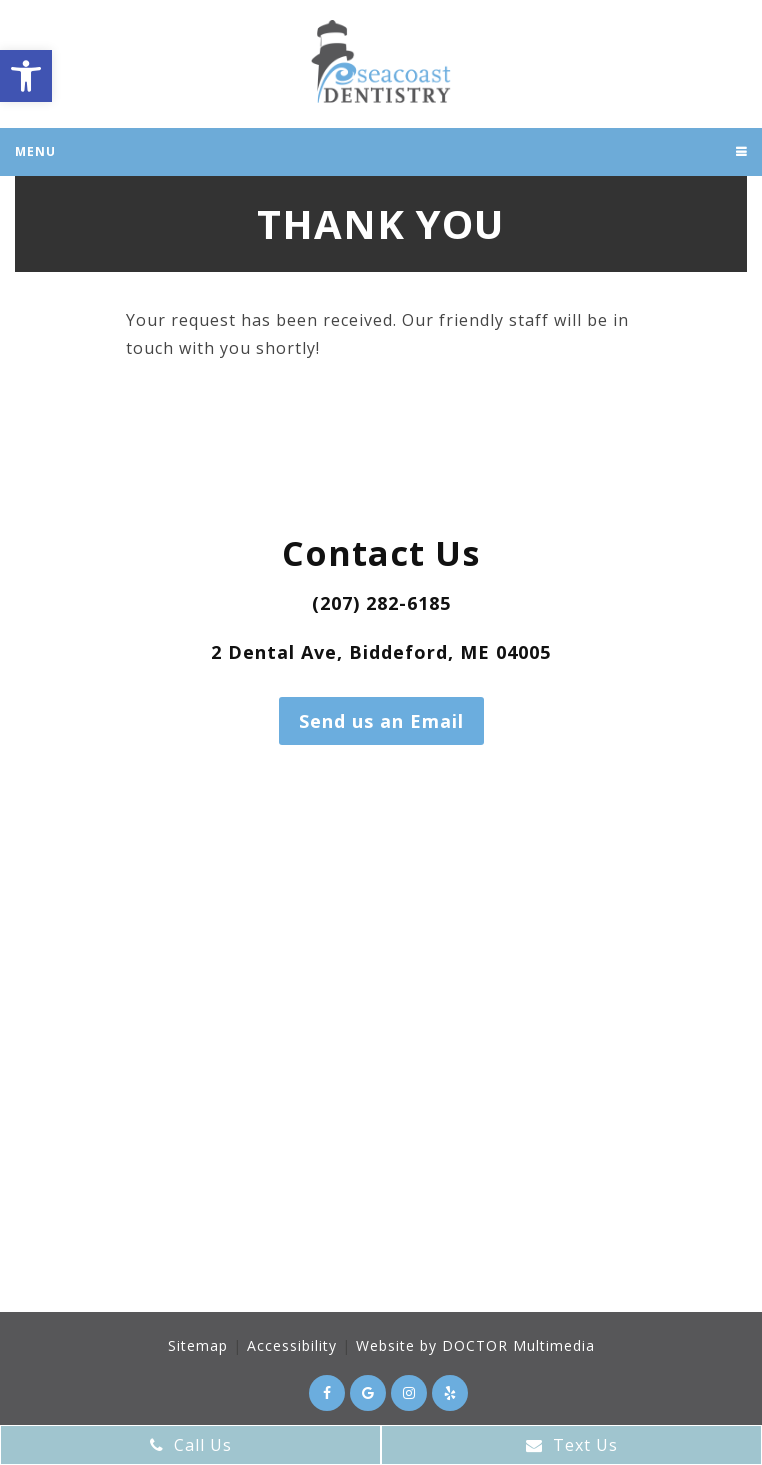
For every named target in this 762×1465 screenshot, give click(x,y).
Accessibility (292, 1345)
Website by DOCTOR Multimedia (475, 1345)
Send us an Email (381, 721)
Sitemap (198, 1345)
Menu (35, 151)
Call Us (191, 1445)
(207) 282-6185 (381, 603)
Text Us (572, 1445)
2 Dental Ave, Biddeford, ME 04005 (381, 652)
